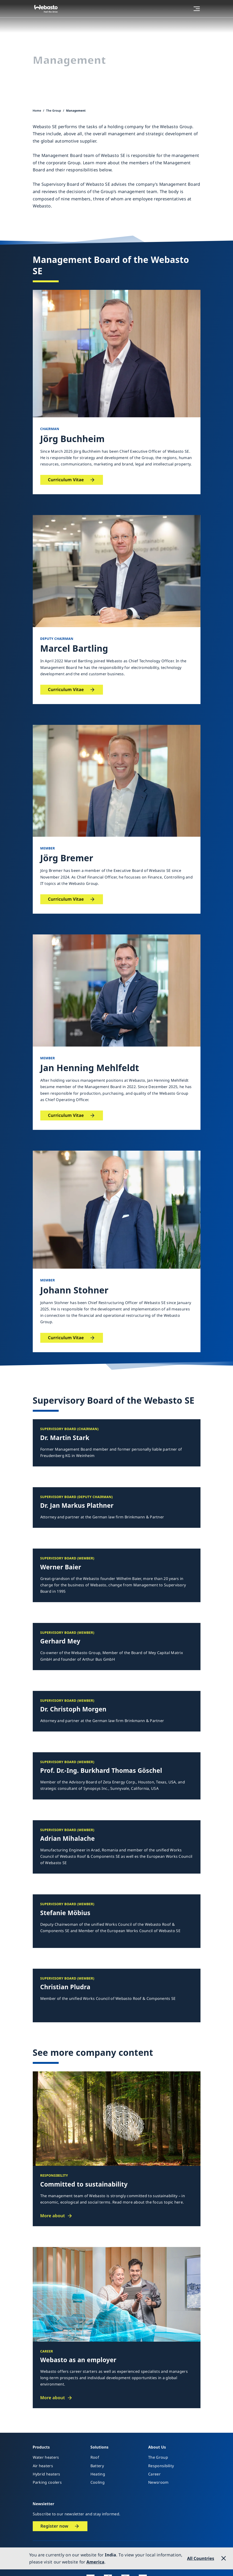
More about (52, 2215)
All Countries (200, 2558)
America (95, 2562)
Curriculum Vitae (66, 479)
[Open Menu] (196, 9)
